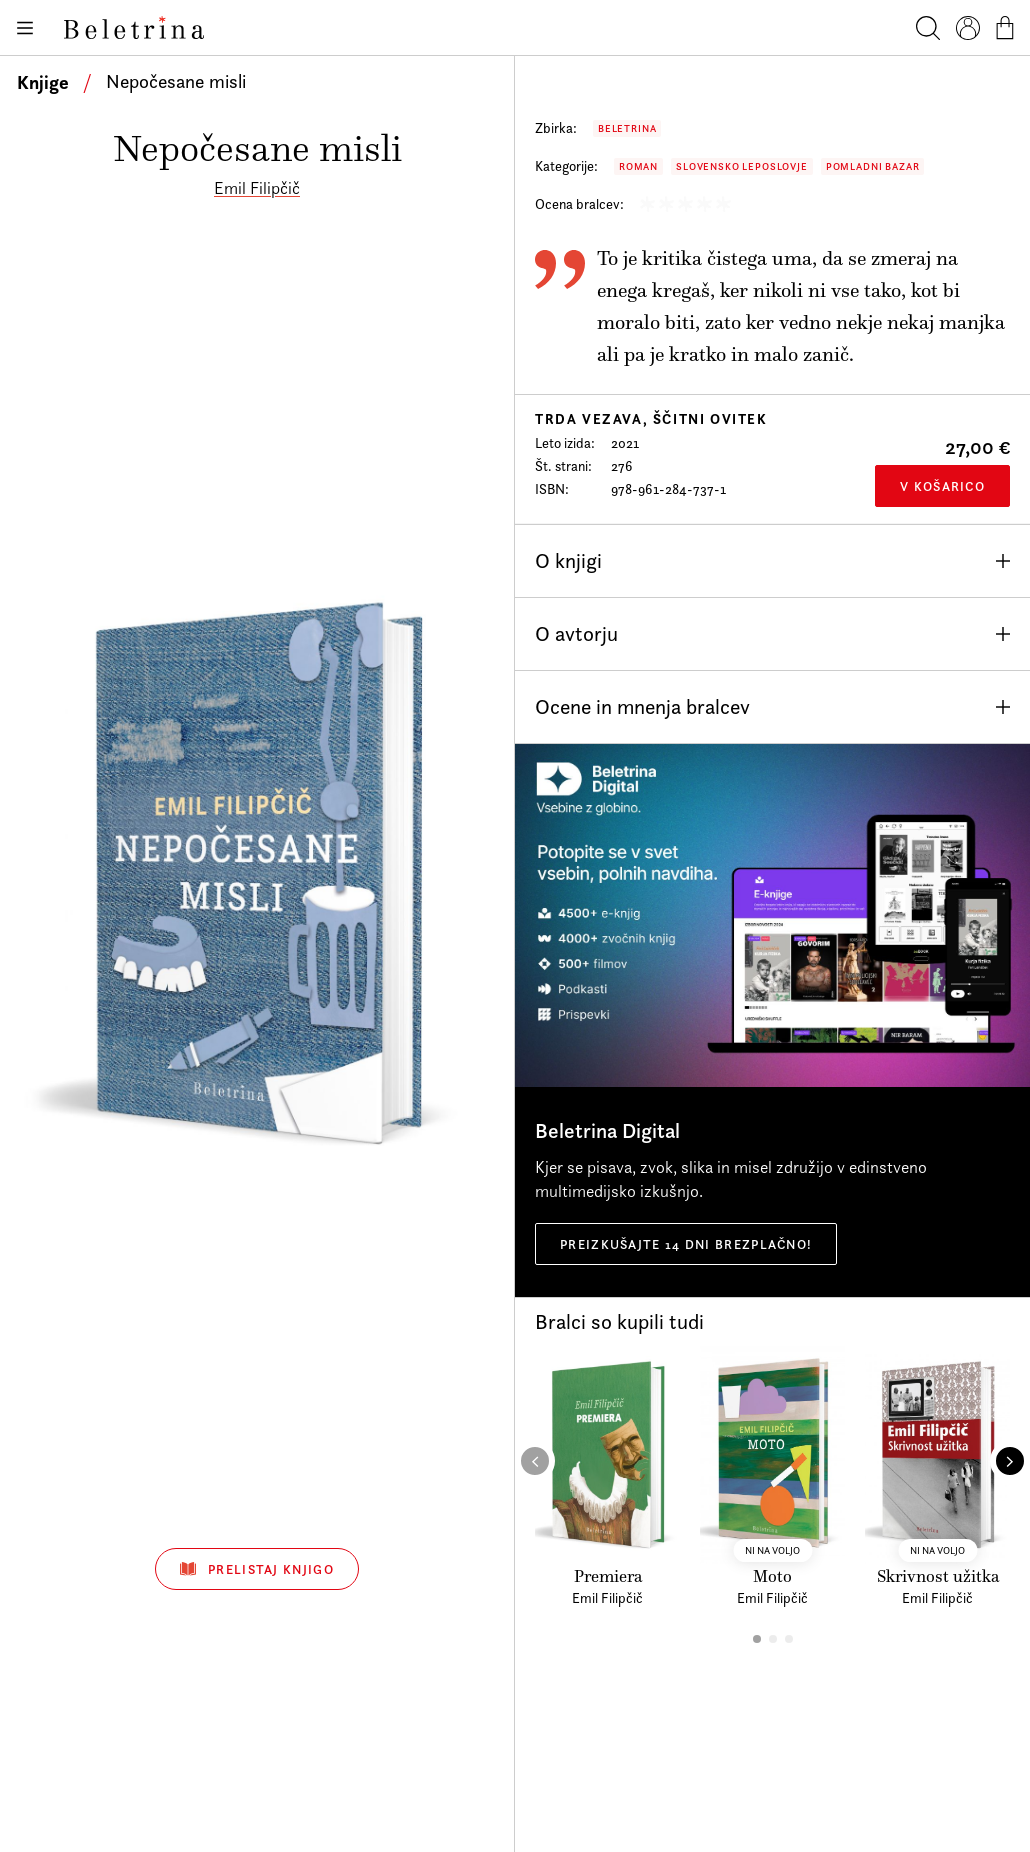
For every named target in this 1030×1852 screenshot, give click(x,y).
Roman (638, 166)
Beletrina (627, 128)
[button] (757, 1639)
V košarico (942, 486)
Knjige (43, 82)
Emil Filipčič (257, 188)
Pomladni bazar (873, 166)
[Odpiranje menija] (24, 28)
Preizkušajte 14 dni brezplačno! (686, 1244)
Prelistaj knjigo (257, 1569)
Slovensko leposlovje (742, 166)
